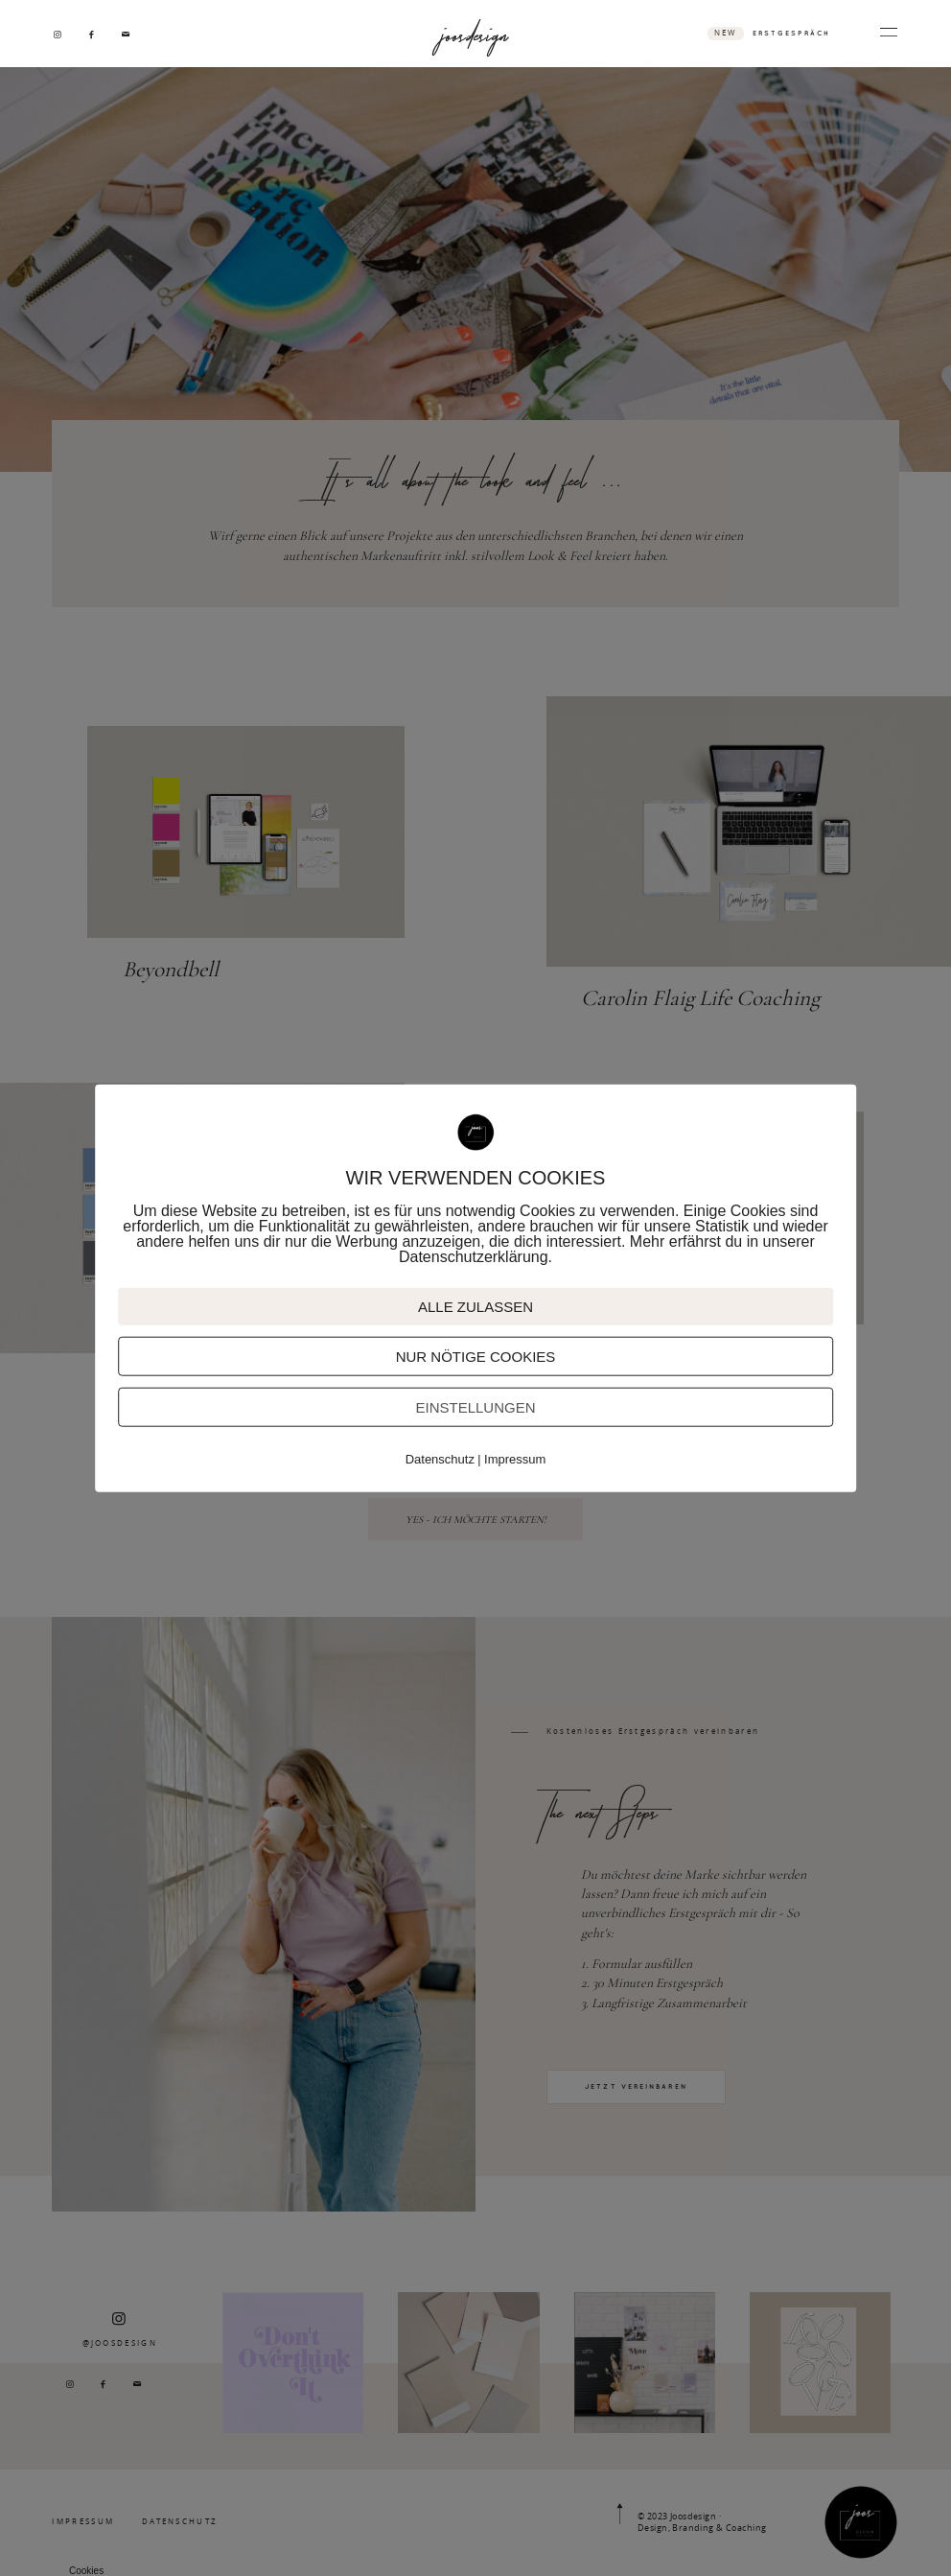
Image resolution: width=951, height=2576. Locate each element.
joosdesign (475, 33)
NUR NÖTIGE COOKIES (476, 1356)
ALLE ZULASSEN (475, 1307)
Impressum (514, 1459)
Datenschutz (440, 1459)
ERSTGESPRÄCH (791, 32)
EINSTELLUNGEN (475, 1407)
